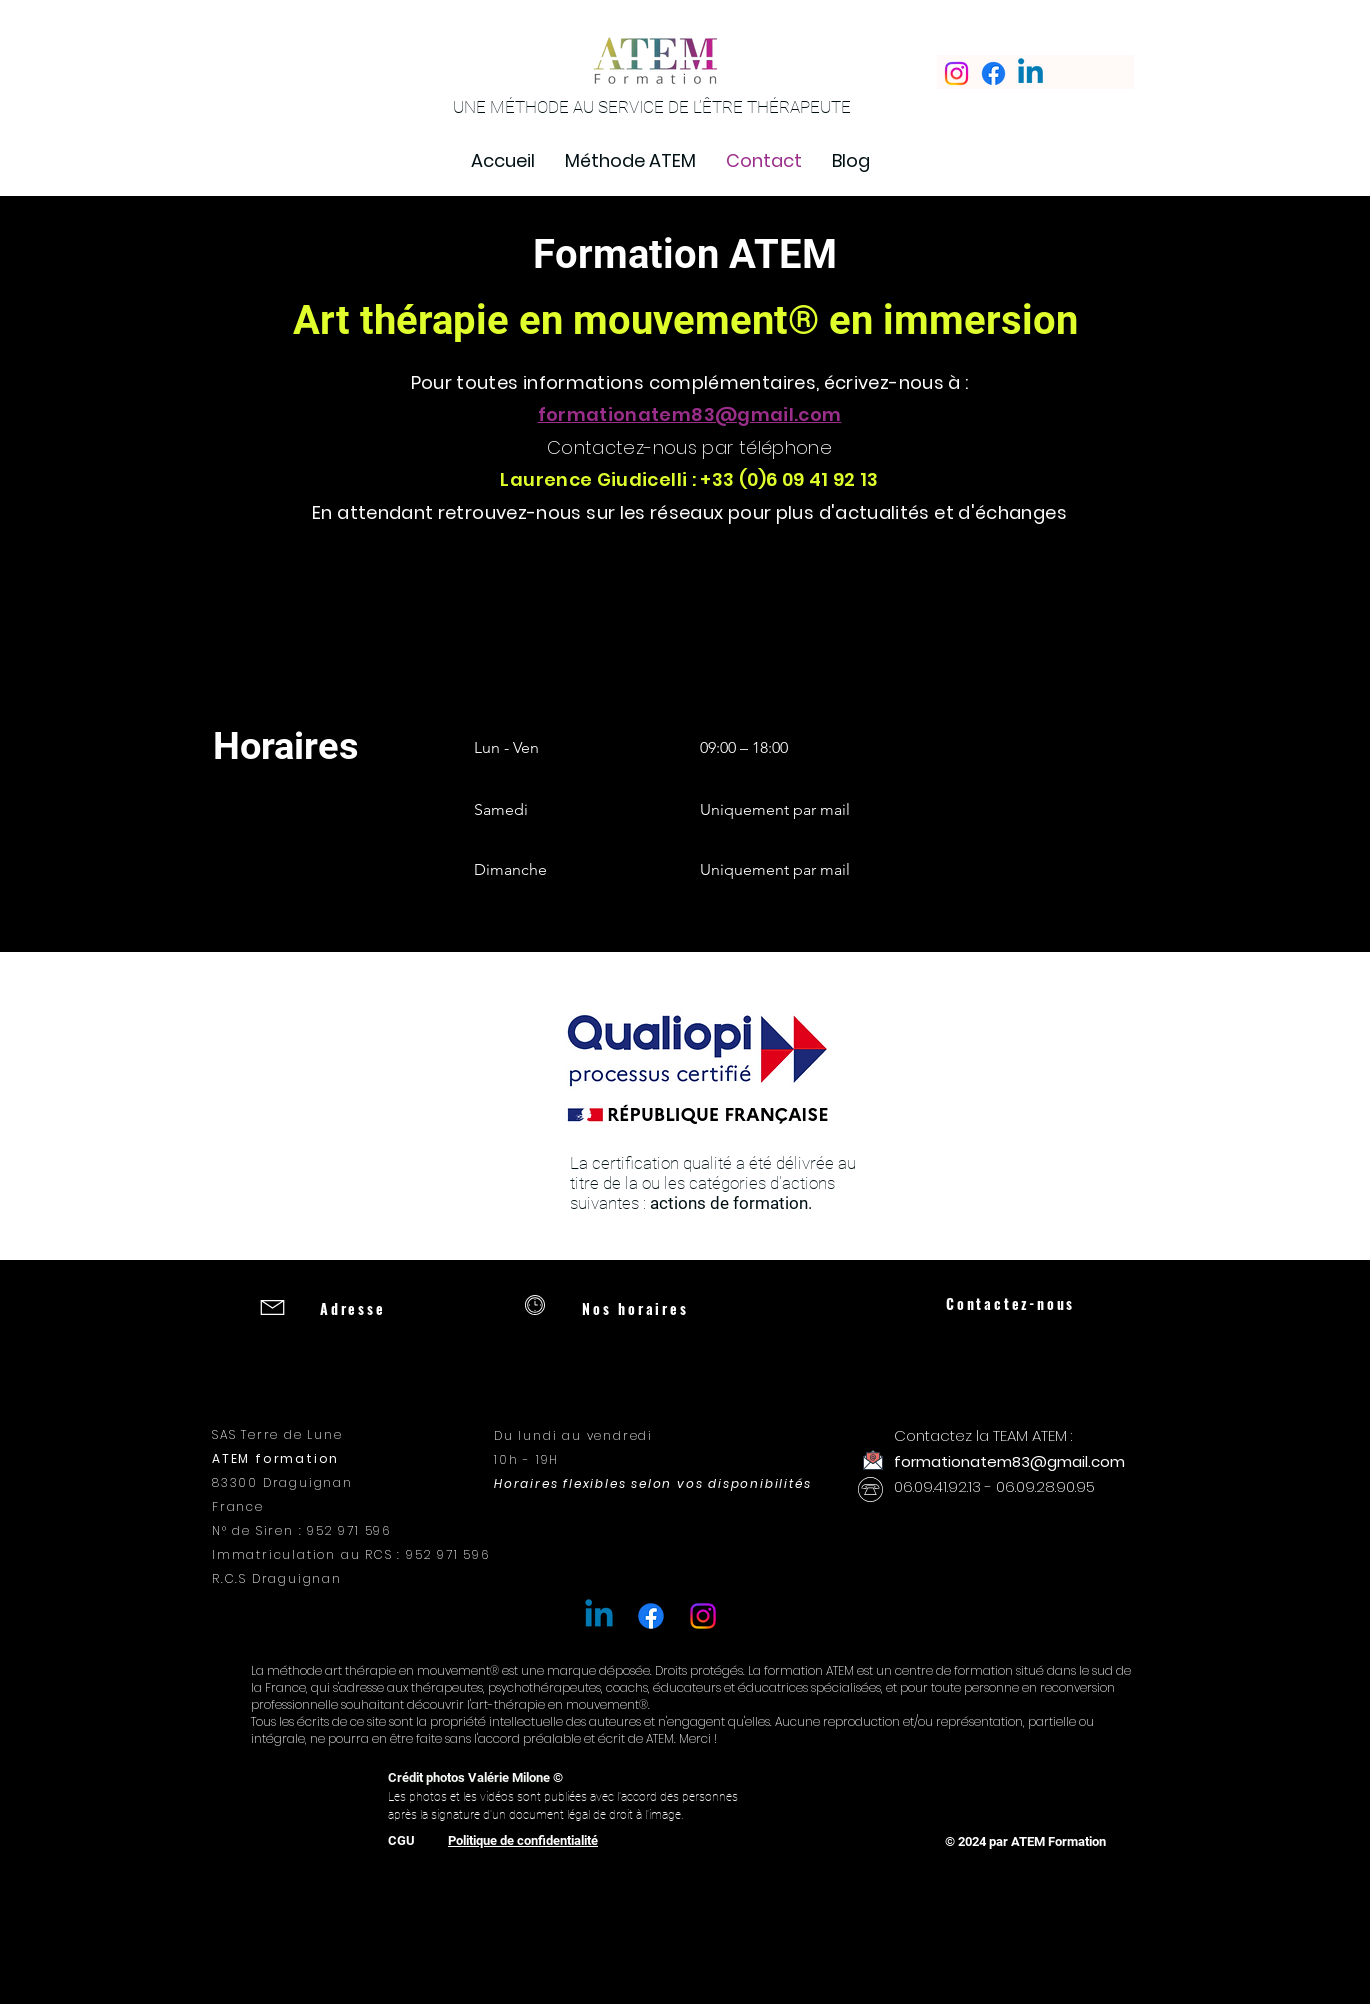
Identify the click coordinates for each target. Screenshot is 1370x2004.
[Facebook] (993, 73)
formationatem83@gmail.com (690, 414)
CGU (401, 1840)
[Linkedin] (1030, 73)
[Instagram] (956, 73)
